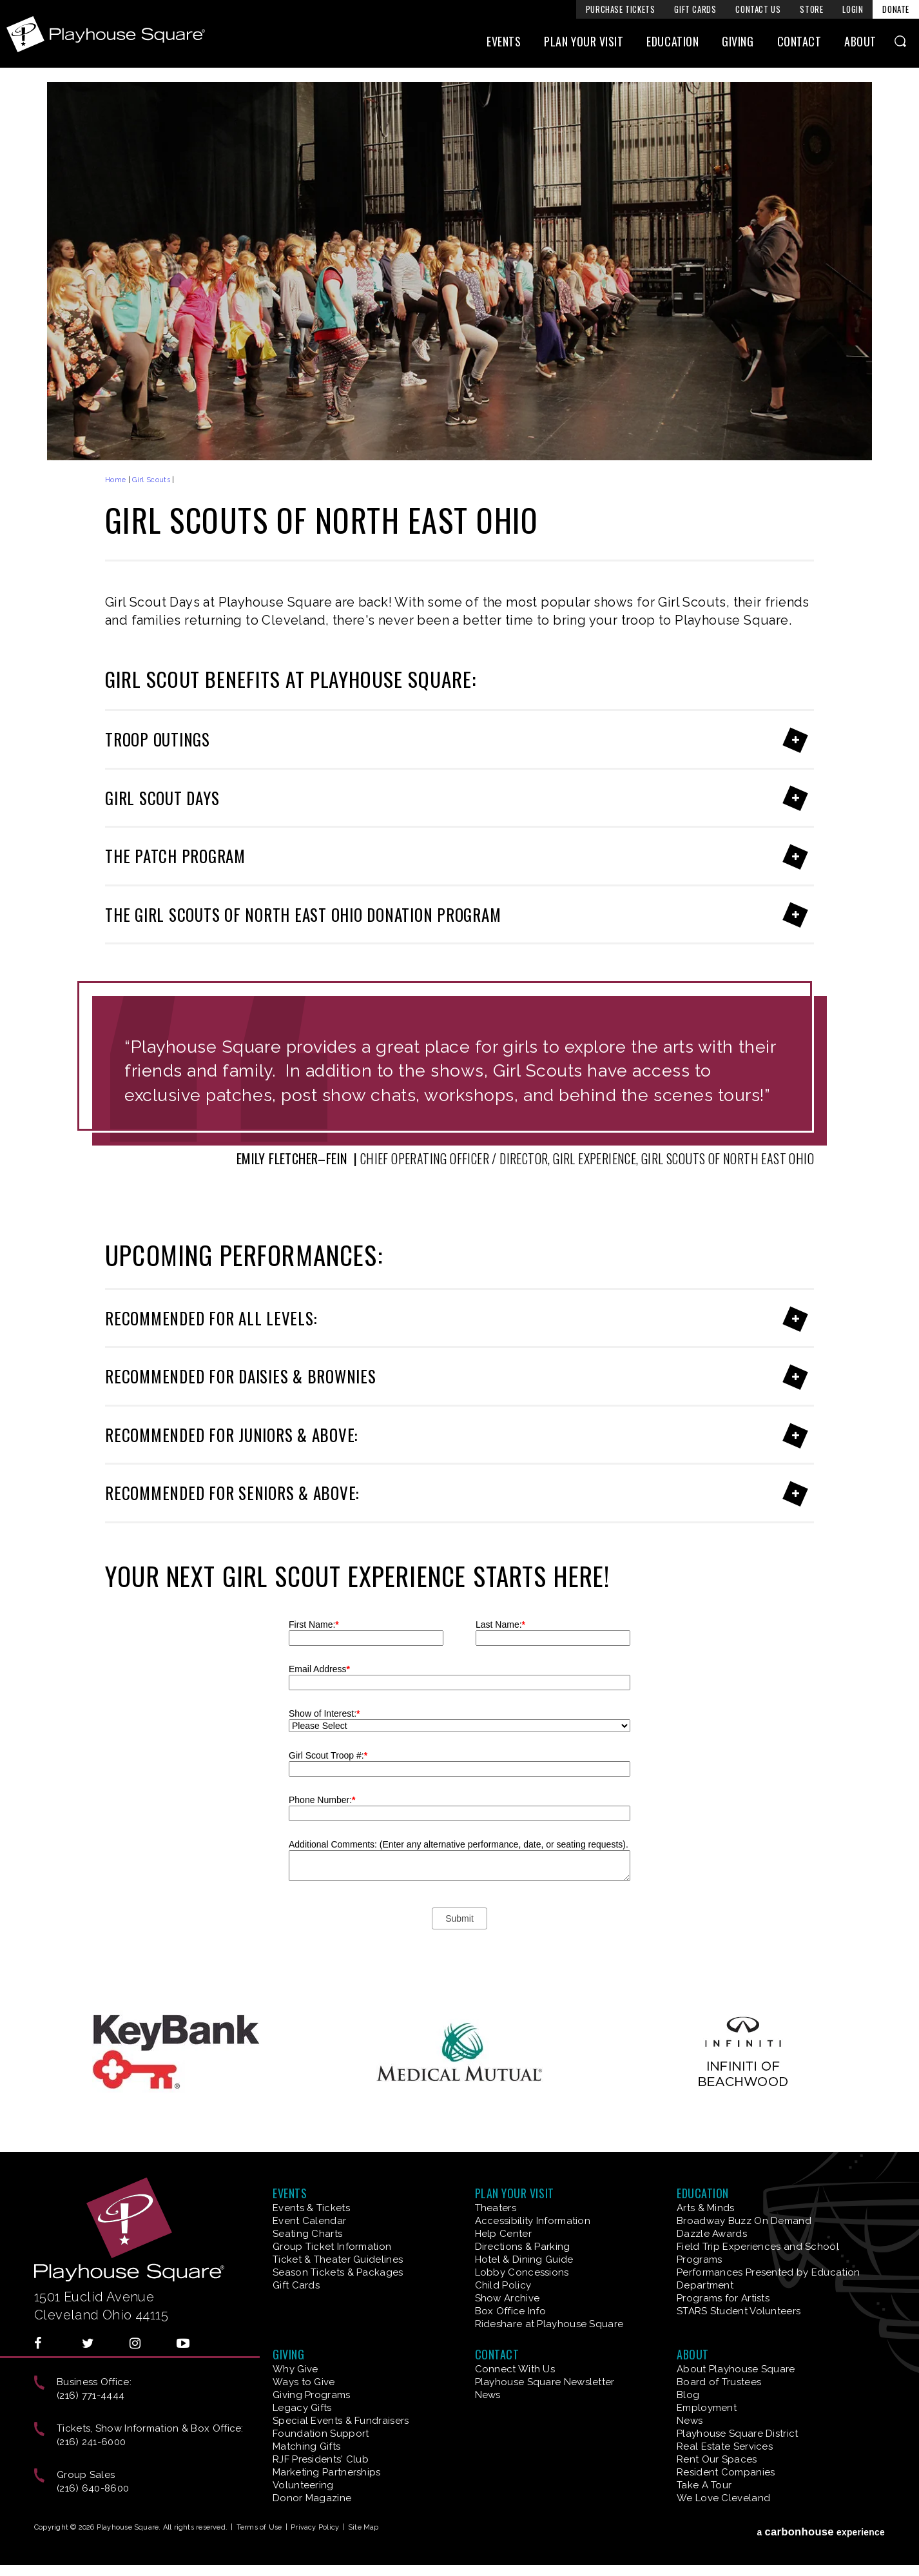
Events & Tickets (311, 2208)
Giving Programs (312, 2395)
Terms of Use (259, 2527)
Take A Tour (704, 2485)
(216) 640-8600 (93, 2488)
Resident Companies (726, 2472)
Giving (737, 43)
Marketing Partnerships (327, 2472)
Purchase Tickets (620, 9)
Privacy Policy (315, 2527)
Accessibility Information (533, 2221)
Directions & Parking (522, 2246)
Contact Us (757, 9)
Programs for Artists (723, 2298)
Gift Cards (695, 9)
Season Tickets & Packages (338, 2272)
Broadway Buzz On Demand (744, 2221)
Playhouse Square (107, 34)
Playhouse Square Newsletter (545, 2382)
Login (852, 9)
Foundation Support (321, 2433)
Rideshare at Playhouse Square (549, 2324)
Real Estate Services (725, 2446)
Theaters (495, 2208)
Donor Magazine (312, 2498)
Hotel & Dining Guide (524, 2259)
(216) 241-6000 (91, 2442)
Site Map (363, 2527)
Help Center (503, 2233)
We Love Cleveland (723, 2498)
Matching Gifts (306, 2446)
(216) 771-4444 (90, 2395)
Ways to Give (304, 2382)
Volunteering (303, 2485)
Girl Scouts (151, 480)
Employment (707, 2408)
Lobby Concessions (522, 2272)
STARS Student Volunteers (738, 2311)
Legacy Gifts (302, 2408)
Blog (688, 2395)
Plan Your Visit (583, 43)
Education (672, 43)
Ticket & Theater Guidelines (338, 2259)
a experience (821, 2530)
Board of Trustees (719, 2382)
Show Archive (507, 2298)
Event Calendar (309, 2221)
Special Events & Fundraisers (341, 2420)
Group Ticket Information (332, 2246)
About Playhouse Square (736, 2369)
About (860, 43)
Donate (895, 9)
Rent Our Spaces (717, 2459)
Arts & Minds (706, 2208)
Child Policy (503, 2285)
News (488, 2395)
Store (811, 9)
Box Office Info (511, 2311)
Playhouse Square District (737, 2433)
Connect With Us (515, 2369)
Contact (799, 43)
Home (115, 480)
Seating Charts (307, 2233)
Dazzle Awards (712, 2233)
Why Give (295, 2369)
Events (504, 43)
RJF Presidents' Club (321, 2459)
